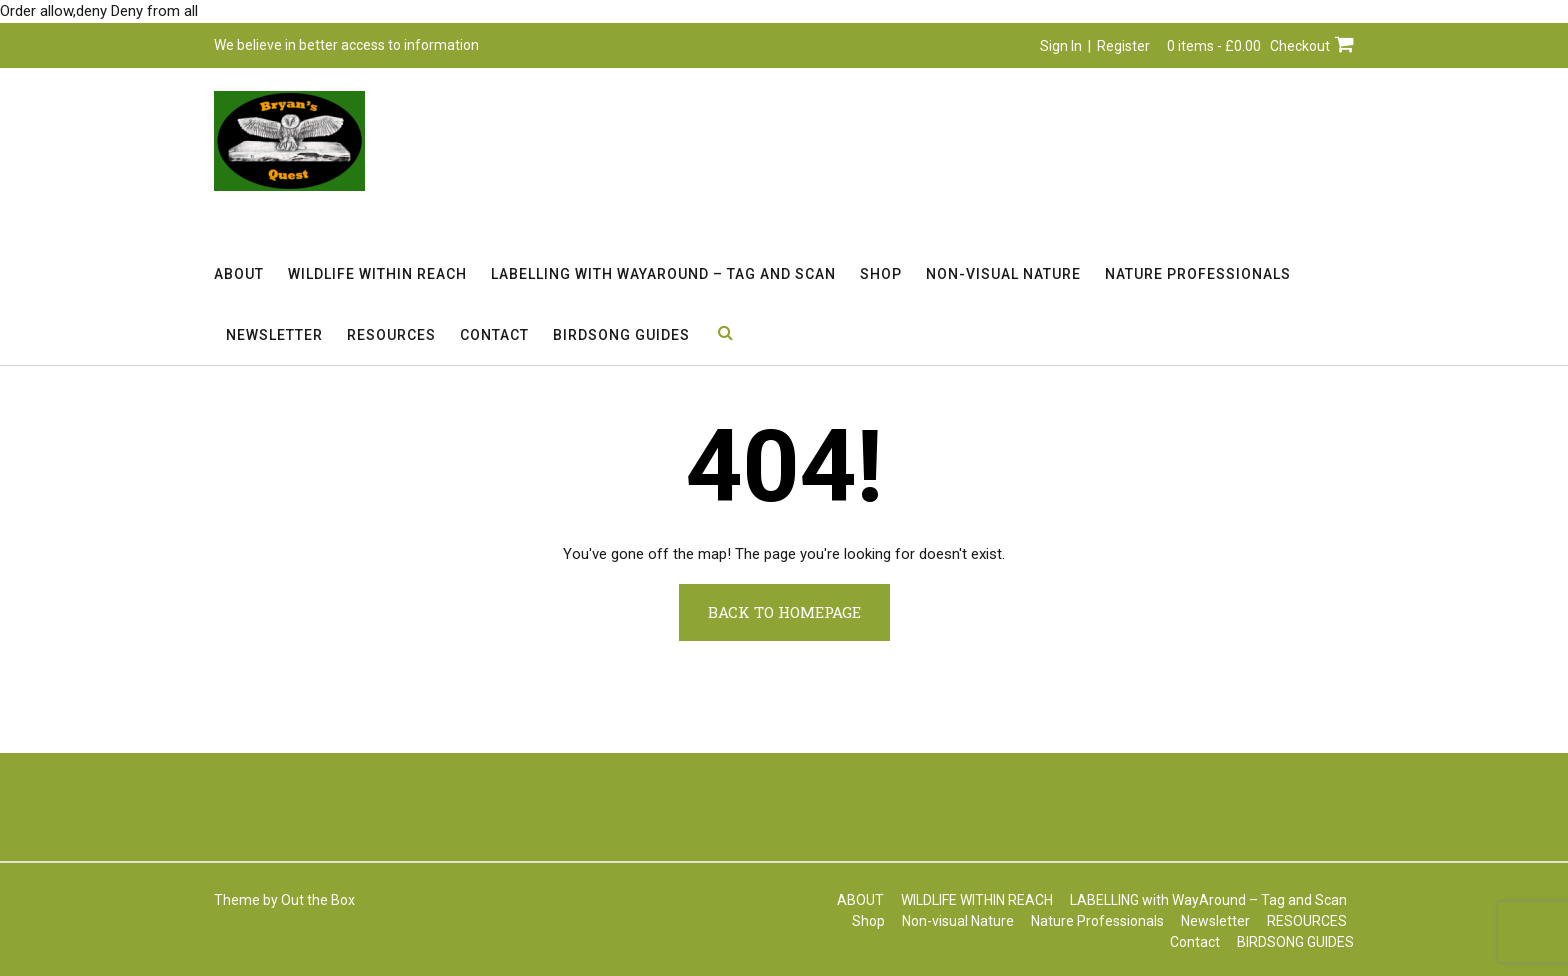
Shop (881, 274)
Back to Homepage (784, 612)
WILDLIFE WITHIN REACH (377, 274)
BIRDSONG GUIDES (621, 335)
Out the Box (318, 900)
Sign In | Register (1095, 46)
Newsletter (274, 335)
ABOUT (239, 274)
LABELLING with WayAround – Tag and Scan (663, 274)
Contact (494, 335)
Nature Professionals (1198, 274)
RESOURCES (391, 335)
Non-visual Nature (1003, 274)
